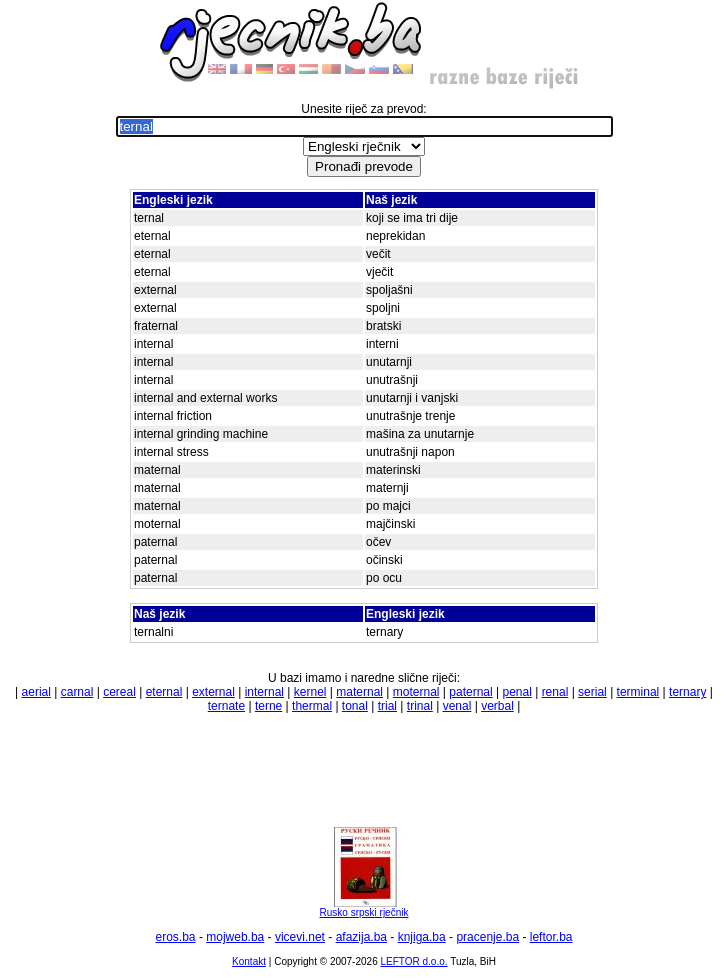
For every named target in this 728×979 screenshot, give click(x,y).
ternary (687, 692)
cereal (119, 692)
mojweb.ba (235, 937)
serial (592, 692)
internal (264, 692)
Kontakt (249, 961)
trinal (420, 706)
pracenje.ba (487, 937)
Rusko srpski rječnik (364, 908)
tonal (355, 706)
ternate (226, 706)
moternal (416, 692)
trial (387, 706)
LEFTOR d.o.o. (413, 961)
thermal (312, 706)
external (213, 692)
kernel (310, 692)
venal (457, 706)
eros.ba (176, 937)
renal (555, 692)
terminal (638, 692)
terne (268, 706)
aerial (36, 692)
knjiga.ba (422, 937)
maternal (359, 692)
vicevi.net (300, 937)
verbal (497, 706)
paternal (470, 692)
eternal (164, 692)
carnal (77, 692)
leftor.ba (551, 937)
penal (516, 692)
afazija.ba (361, 937)
